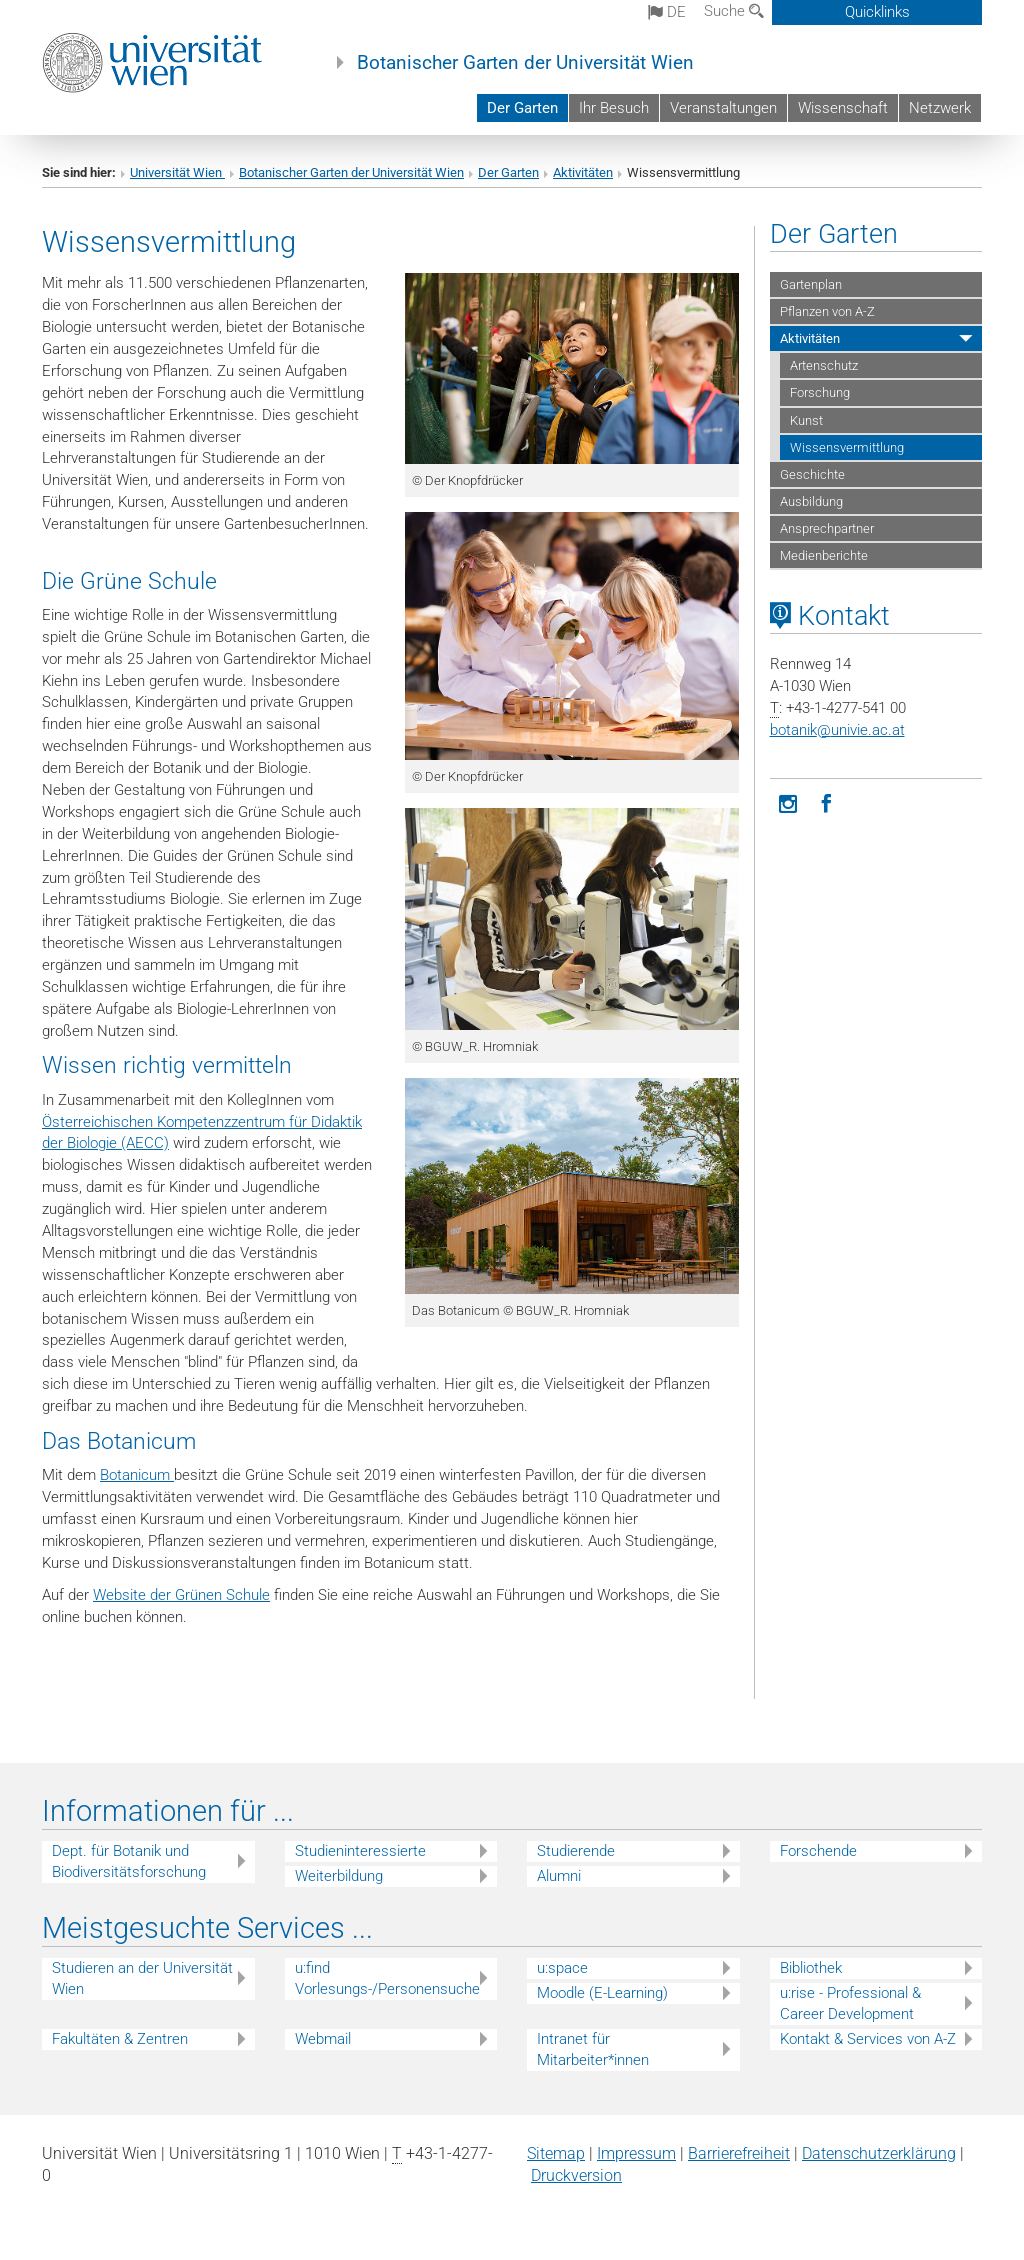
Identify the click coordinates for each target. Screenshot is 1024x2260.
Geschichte (812, 474)
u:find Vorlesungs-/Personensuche (387, 1978)
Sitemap (556, 2153)
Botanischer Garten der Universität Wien (525, 63)
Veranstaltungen (723, 108)
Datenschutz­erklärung (879, 2153)
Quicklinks (877, 12)
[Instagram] (789, 802)
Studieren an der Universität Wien (142, 1978)
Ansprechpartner (827, 528)
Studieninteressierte (360, 1851)
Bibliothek (811, 1968)
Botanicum (137, 1475)
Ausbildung (811, 501)
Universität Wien (177, 172)
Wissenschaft (843, 108)
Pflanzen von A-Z (827, 311)
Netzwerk (940, 108)
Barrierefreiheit (739, 2153)
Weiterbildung (339, 1876)
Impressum (636, 2153)
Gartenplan (811, 284)
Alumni (559, 1876)
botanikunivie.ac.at (837, 730)
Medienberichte (824, 555)
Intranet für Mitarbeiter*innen (593, 2049)
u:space (562, 1968)
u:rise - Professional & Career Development (850, 2003)
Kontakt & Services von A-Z (868, 2039)
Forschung (820, 392)
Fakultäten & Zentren (120, 2039)
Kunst (806, 420)
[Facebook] (827, 802)
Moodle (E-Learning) (602, 1993)
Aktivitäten (583, 172)
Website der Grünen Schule (181, 1595)
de (667, 12)
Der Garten (522, 108)
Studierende (576, 1851)
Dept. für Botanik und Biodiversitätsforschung (129, 1861)
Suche (734, 11)
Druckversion (576, 2175)
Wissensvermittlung (847, 447)
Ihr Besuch (614, 108)
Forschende (818, 1851)
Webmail (323, 2039)
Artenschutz (824, 365)
